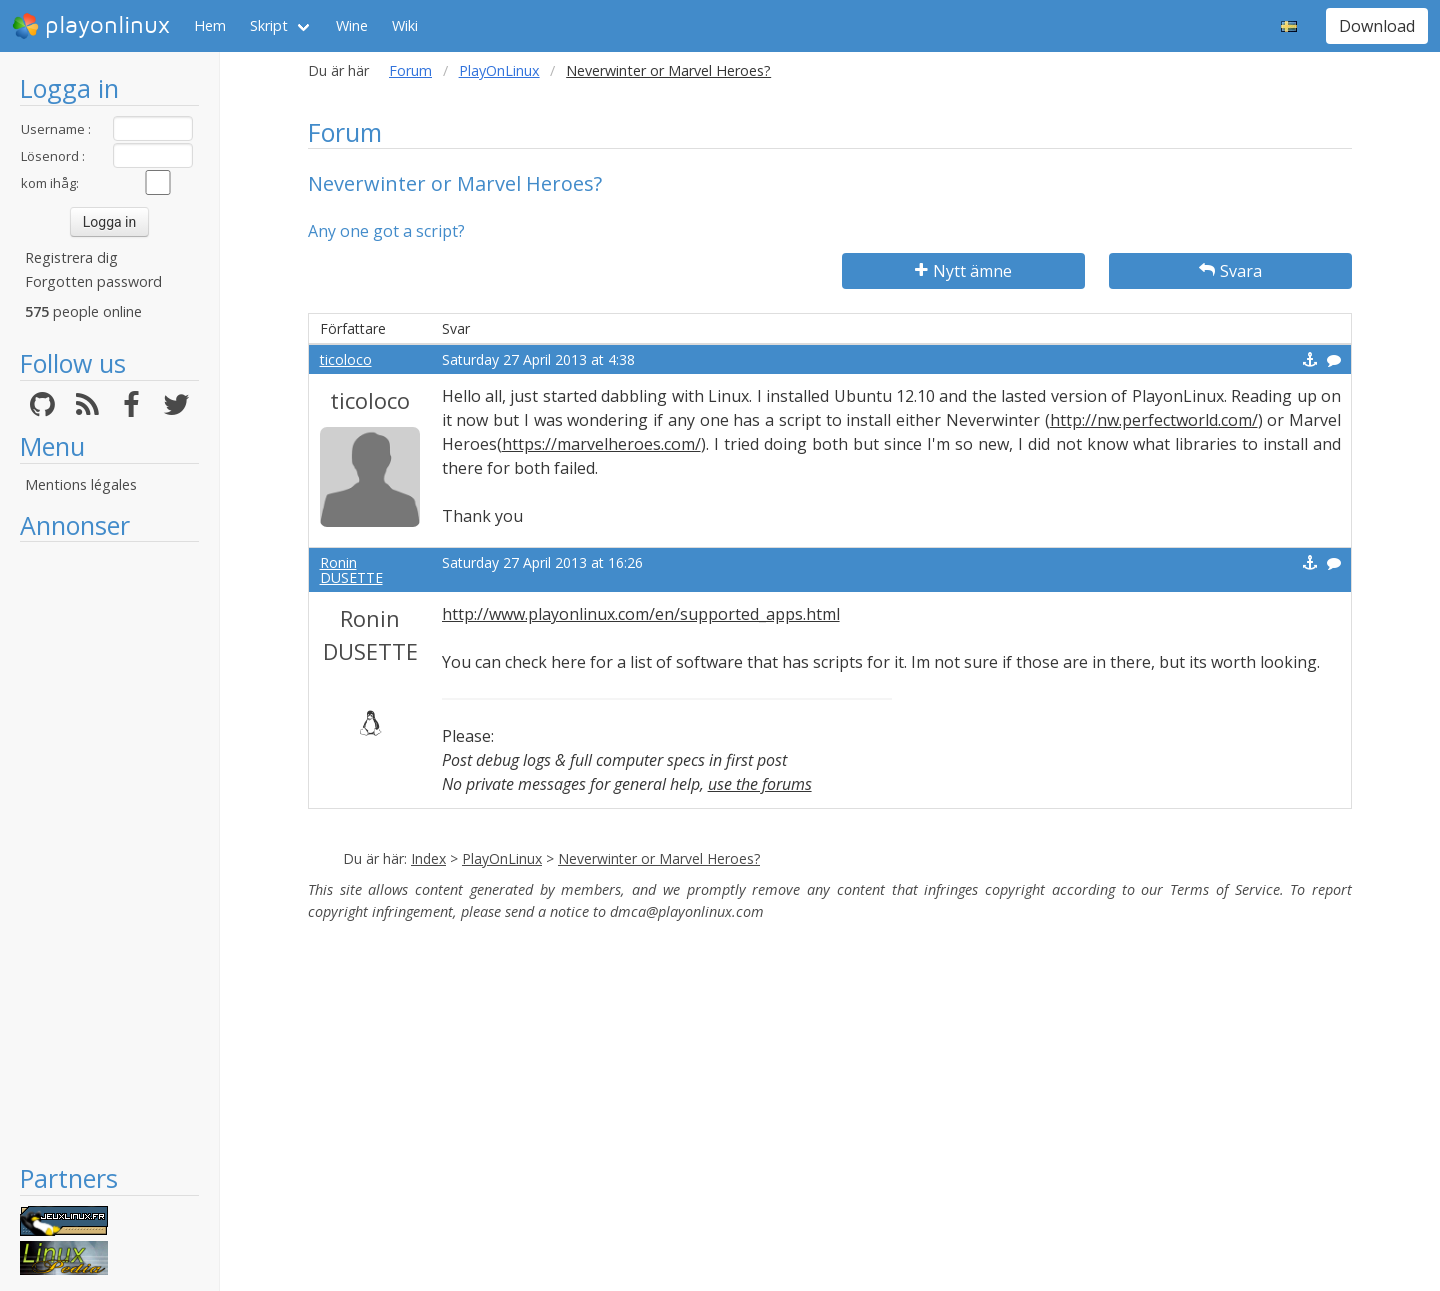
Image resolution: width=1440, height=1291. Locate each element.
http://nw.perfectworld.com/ (1154, 420)
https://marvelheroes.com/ (601, 444)
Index (428, 858)
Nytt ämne (963, 271)
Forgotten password (93, 281)
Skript (269, 25)
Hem (210, 25)
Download (1377, 26)
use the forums (760, 784)
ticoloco (346, 359)
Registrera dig (71, 257)
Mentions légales (81, 484)
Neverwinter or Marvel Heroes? (659, 858)
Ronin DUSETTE (351, 570)
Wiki (405, 25)
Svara (1230, 271)
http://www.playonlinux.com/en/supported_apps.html (641, 614)
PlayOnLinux (499, 70)
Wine (352, 25)
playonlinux (91, 26)
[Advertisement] (109, 852)
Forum (410, 70)
